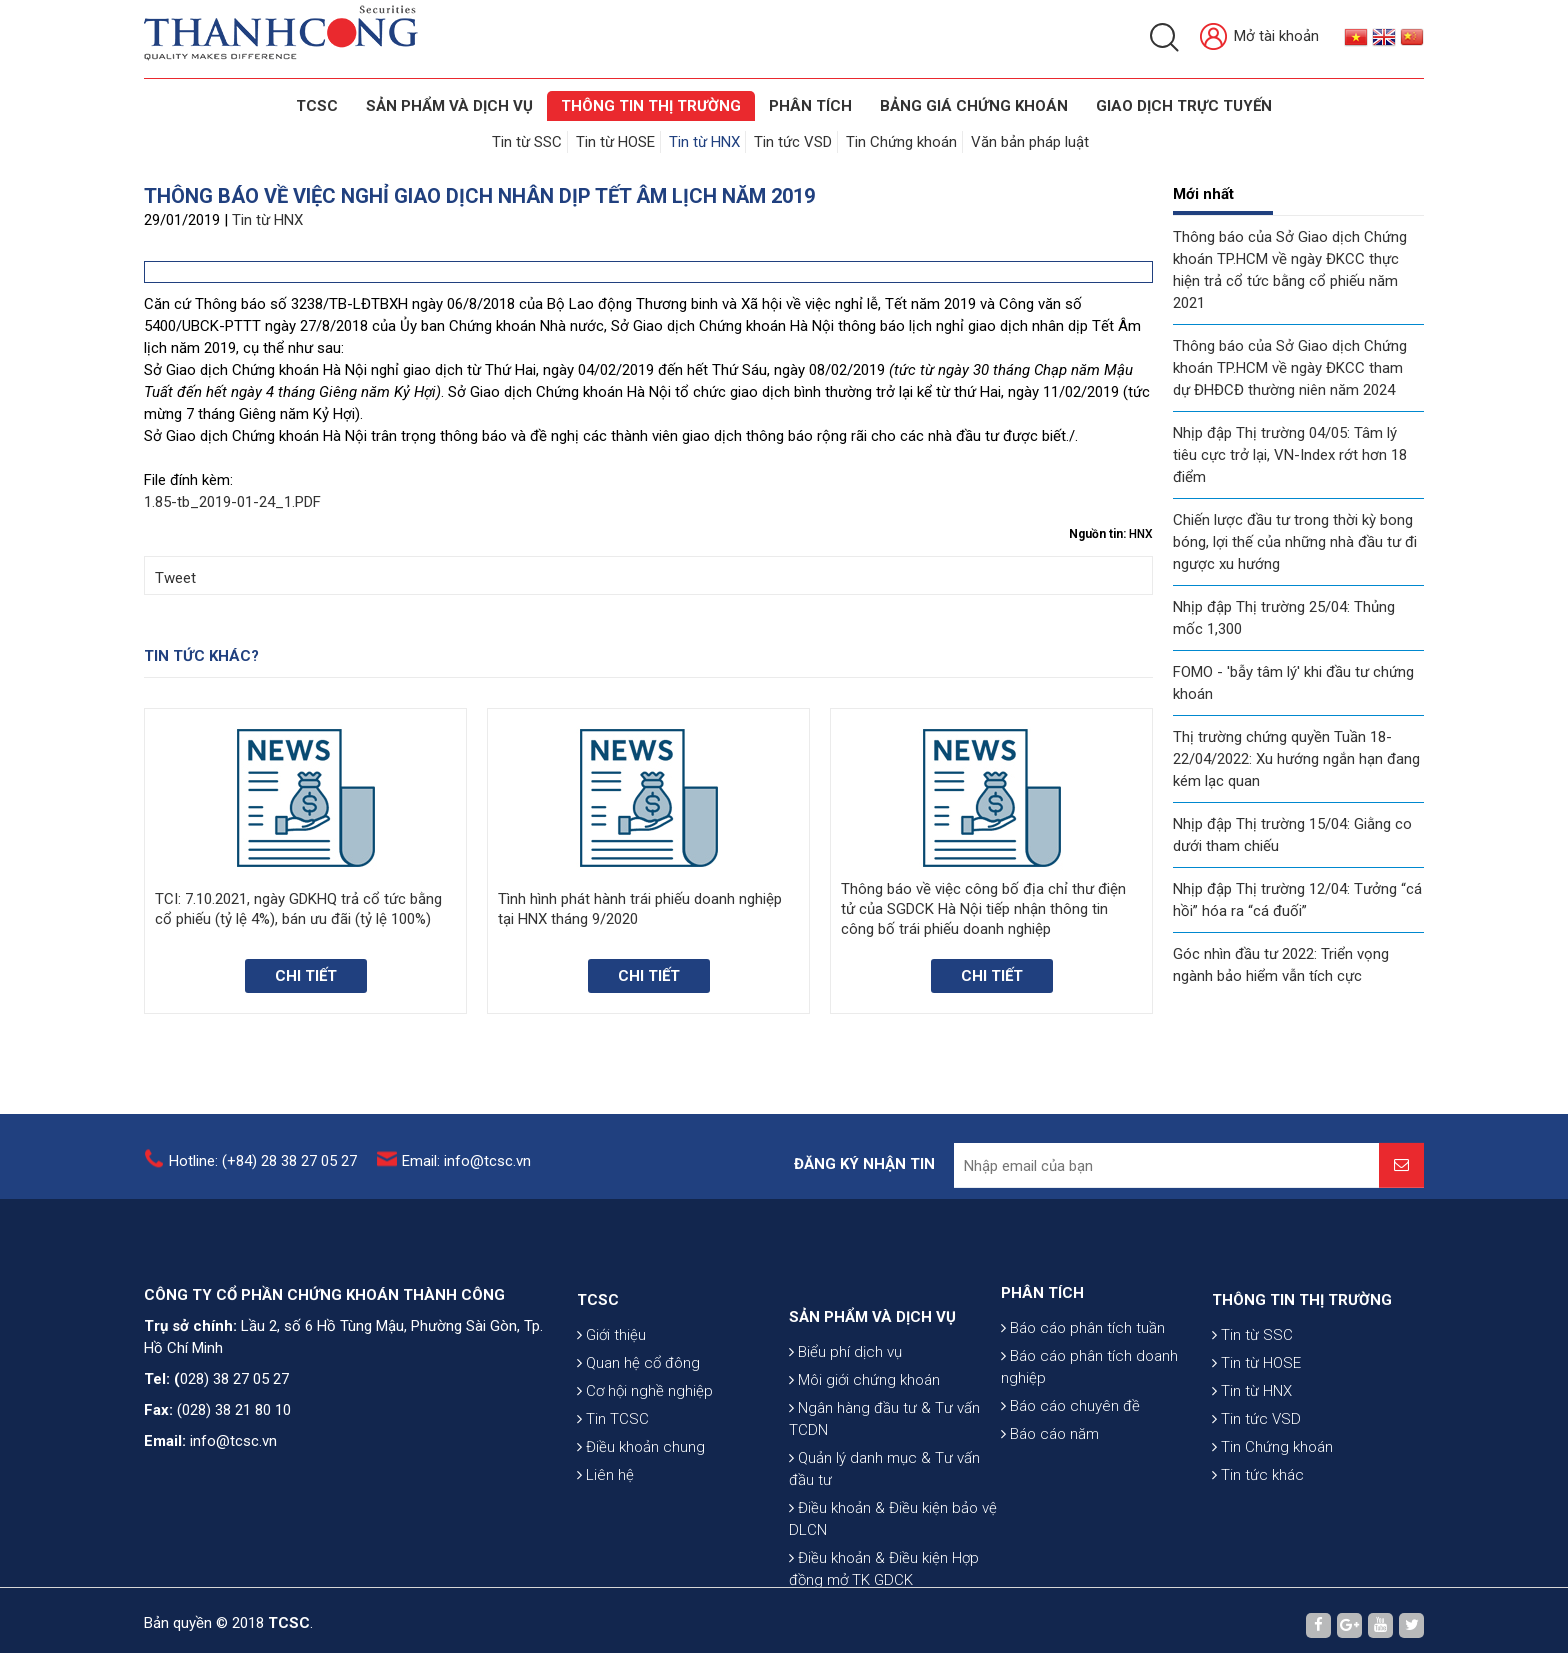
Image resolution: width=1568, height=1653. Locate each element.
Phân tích (810, 106)
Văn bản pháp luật (1030, 142)
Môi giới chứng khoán (864, 1463)
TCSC (317, 106)
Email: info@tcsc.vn (466, 1171)
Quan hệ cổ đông (638, 1421)
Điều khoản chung (641, 1505)
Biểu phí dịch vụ (845, 1435)
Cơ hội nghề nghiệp (645, 1449)
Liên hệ (605, 1533)
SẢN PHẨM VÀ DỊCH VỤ (449, 106)
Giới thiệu (611, 1393)
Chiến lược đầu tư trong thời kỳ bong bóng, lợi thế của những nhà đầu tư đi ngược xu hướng (1295, 542)
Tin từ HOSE (615, 142)
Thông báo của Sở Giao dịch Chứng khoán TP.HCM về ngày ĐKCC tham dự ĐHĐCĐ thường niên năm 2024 (1290, 368)
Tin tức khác (1258, 1533)
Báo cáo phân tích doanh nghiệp (1089, 1415)
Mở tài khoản (1259, 37)
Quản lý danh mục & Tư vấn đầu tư (884, 1552)
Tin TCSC (613, 1477)
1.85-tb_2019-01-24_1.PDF (232, 502)
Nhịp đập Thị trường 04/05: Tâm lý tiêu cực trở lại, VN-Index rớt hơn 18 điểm (1290, 455)
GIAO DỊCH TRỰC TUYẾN (1184, 106)
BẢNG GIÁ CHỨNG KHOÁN (974, 106)
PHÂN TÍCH (1042, 1341)
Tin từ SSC (527, 142)
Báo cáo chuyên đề (1070, 1454)
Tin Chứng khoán (901, 142)
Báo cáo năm (1050, 1482)
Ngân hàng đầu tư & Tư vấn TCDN (884, 1502)
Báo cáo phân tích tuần (1083, 1376)
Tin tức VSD (793, 142)
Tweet (175, 578)
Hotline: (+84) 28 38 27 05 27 (263, 1171)
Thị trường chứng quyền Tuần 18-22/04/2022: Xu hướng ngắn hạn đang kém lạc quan (1296, 759)
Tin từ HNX (704, 142)
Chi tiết (306, 976)
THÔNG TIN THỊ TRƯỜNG (651, 106)
